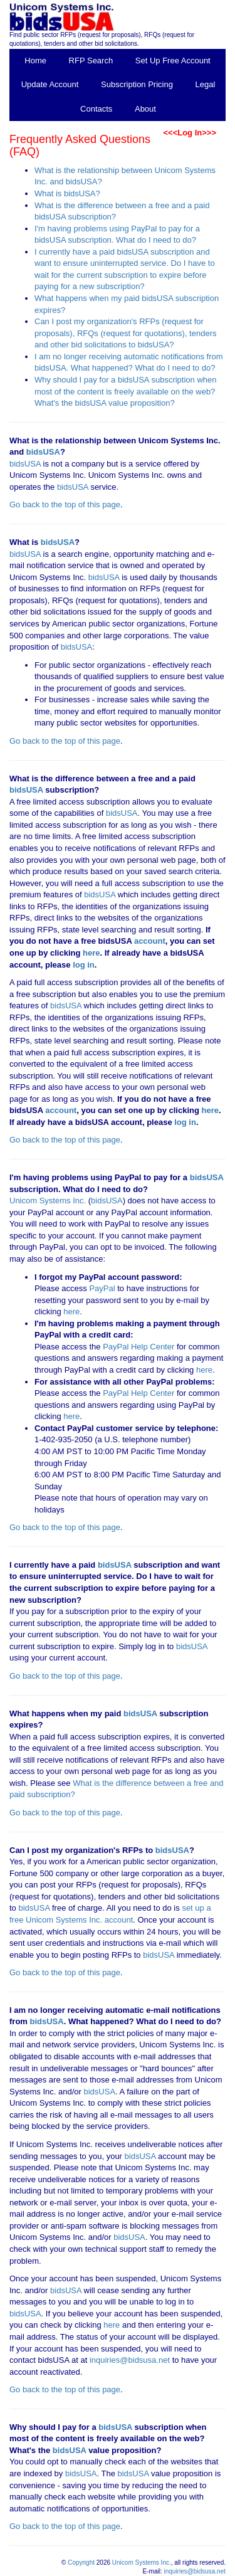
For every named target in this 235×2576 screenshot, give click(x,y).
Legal (206, 84)
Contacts (96, 108)
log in (84, 964)
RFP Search (91, 60)
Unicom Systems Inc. (47, 1200)
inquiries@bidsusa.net (130, 2360)
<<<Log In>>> (189, 132)
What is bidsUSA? (67, 193)
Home (35, 60)
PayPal (102, 1288)
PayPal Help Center (138, 1346)
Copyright (81, 2562)
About (145, 108)
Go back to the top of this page (64, 504)
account (148, 941)
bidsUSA (43, 452)
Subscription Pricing (137, 84)
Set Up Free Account (173, 60)
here (91, 953)
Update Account (50, 84)
